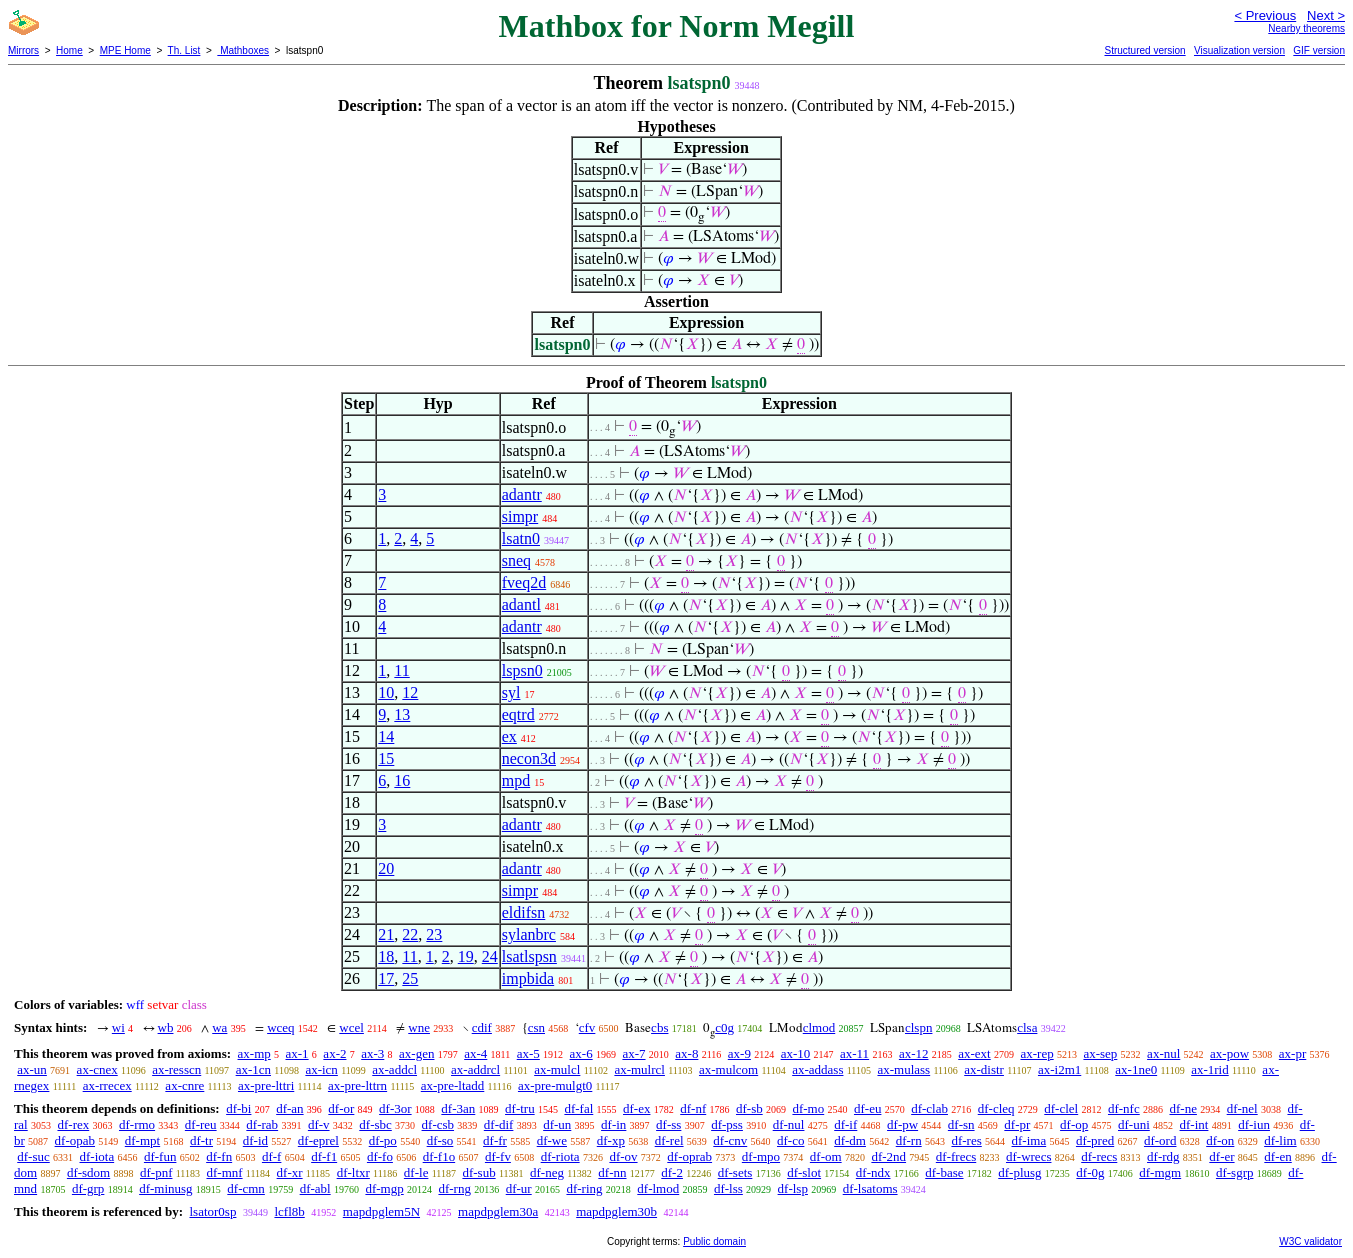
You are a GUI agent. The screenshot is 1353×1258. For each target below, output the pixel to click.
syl (511, 692)
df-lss (728, 1188)
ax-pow (1229, 1053)
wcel (351, 1027)
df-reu (201, 1124)
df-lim (1280, 1140)
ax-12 (914, 1053)
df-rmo (137, 1124)
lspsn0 (522, 670)
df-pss (727, 1124)
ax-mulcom (728, 1069)
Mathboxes (243, 50)
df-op (1074, 1124)
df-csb (438, 1124)
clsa (1027, 1027)
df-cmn (246, 1188)
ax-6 (581, 1053)
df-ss (668, 1124)
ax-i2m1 (1059, 1069)
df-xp (611, 1140)
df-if (845, 1124)
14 (386, 736)
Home (69, 50)
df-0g (1090, 1172)
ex (509, 736)
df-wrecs (1028, 1156)
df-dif (499, 1124)
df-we (552, 1140)
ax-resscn (176, 1069)
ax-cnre (184, 1085)
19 (466, 956)
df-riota (560, 1156)
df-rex (73, 1124)
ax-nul (1163, 1053)
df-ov (623, 1156)
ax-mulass (903, 1069)
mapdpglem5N (381, 1211)
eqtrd (518, 714)
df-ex (636, 1108)
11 (401, 670)
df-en (1277, 1156)
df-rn (909, 1140)
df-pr (1017, 1124)
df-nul (789, 1124)
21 (386, 934)
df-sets (735, 1172)
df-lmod (658, 1188)
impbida (528, 978)
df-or (341, 1108)
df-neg (547, 1172)
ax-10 (796, 1053)
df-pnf (156, 1172)
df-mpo (761, 1156)
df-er (1221, 1156)
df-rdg (1163, 1156)
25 (410, 978)
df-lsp (793, 1188)
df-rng (454, 1188)
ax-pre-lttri (266, 1085)
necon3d (529, 758)
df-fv (498, 1156)
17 (386, 978)
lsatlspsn (529, 956)
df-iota (97, 1156)
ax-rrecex (107, 1085)
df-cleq (996, 1108)
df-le (416, 1172)
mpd (516, 780)
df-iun (1254, 1124)
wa (219, 1027)
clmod (819, 1027)
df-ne (1182, 1108)
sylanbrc (529, 934)
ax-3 (372, 1053)
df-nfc (1124, 1108)
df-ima (1029, 1140)
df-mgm (1160, 1172)
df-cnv (730, 1140)
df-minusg (165, 1188)
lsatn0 (521, 538)
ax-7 (633, 1053)
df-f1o (439, 1156)
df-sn (961, 1124)
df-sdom (88, 1172)
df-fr (495, 1140)
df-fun (160, 1156)
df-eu (867, 1108)
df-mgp (384, 1188)
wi (118, 1027)
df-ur (519, 1188)
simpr (520, 516)
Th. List (184, 50)
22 (410, 934)
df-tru (520, 1108)
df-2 (672, 1172)
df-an (289, 1108)
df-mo (808, 1108)
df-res (966, 1140)
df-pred (1095, 1140)
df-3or (395, 1108)
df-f (272, 1156)
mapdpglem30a (498, 1211)
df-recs (1099, 1156)
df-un (557, 1124)
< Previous (1265, 15)
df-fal (578, 1108)
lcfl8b (289, 1211)
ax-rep (1036, 1053)
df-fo (380, 1156)
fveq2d (524, 582)
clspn (918, 1027)
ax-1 (297, 1053)
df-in (613, 1124)
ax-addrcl (475, 1069)
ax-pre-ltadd (453, 1085)
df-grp (88, 1188)
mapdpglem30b (616, 1211)
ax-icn (321, 1069)
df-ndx (873, 1172)
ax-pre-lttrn (357, 1085)
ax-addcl (394, 1069)
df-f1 (324, 1156)
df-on (1220, 1140)
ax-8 (686, 1053)
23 (434, 934)
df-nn (612, 1172)
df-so (440, 1140)
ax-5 (528, 1053)
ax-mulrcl (639, 1069)
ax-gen (416, 1053)
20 (386, 868)
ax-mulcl (557, 1069)
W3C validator (1310, 1241)
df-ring (584, 1188)
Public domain (714, 1241)
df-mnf (224, 1172)
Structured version (1144, 50)
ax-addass (817, 1069)
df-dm (850, 1140)
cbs (659, 1027)
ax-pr (1292, 1053)
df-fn (219, 1156)
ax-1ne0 (1136, 1069)
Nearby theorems (1306, 28)
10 (386, 692)
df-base (944, 1172)
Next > (1326, 15)
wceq (280, 1027)
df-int (1194, 1124)
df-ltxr (353, 1172)
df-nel (1242, 1108)
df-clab (929, 1108)
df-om (826, 1156)
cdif (482, 1027)
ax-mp (254, 1053)
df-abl (315, 1188)
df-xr (290, 1172)
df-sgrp (1235, 1172)
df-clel (1061, 1108)
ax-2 (334, 1053)
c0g (724, 1027)
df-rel (669, 1140)
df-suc (33, 1156)
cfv (587, 1027)
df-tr (201, 1140)
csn (536, 1027)
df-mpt (142, 1140)
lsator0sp (212, 1211)
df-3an (458, 1108)
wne (419, 1027)
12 (410, 692)
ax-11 (854, 1053)
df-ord (1160, 1140)
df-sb (749, 1108)
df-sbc (375, 1124)
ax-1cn (253, 1069)
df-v (319, 1124)
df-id (255, 1140)
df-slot (804, 1172)
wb (166, 1027)
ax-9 (739, 1053)
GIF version (1319, 50)
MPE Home (125, 50)
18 (386, 956)
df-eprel (318, 1140)
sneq (516, 560)
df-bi (238, 1108)
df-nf (693, 1108)
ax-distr (984, 1069)
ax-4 (475, 1053)
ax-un (32, 1069)
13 (402, 714)
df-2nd (888, 1156)
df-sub (478, 1172)
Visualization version (1239, 50)
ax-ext (974, 1053)
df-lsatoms (870, 1188)
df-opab (75, 1140)
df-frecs (956, 1156)
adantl (521, 604)
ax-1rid (1210, 1069)
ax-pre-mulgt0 (555, 1085)
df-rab (262, 1124)
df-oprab (689, 1156)
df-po (383, 1140)
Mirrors (23, 50)
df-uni (1134, 1124)
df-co (790, 1140)
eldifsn (524, 912)
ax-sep (1100, 1053)
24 (490, 956)
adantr (522, 494)
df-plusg (1019, 1172)
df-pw (902, 1124)
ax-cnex (97, 1069)
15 (386, 758)
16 (402, 780)
